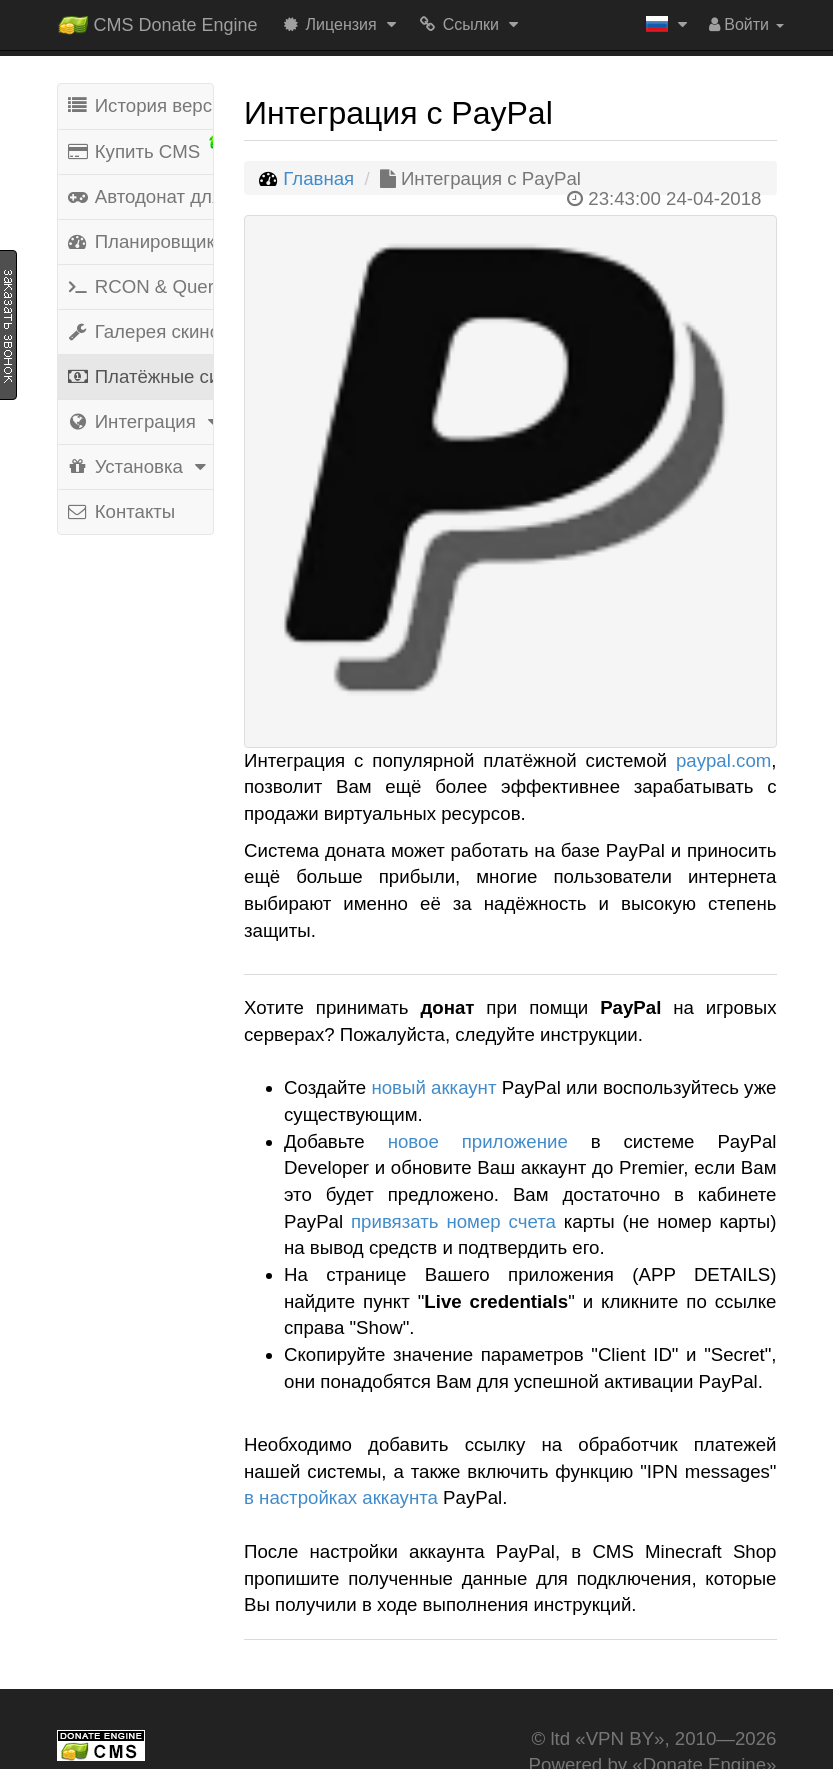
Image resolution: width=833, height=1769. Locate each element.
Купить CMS (140, 149)
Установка (139, 466)
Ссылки (471, 24)
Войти (746, 24)
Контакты (121, 511)
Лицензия (341, 24)
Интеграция (140, 421)
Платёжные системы (140, 376)
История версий (140, 105)
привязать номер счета (453, 1221)
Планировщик (140, 241)
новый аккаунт (433, 1087)
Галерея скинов (140, 331)
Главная (318, 178)
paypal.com (723, 760)
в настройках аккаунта (341, 1497)
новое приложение (478, 1141)
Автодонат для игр (140, 196)
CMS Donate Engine (157, 21)
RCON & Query (140, 286)
